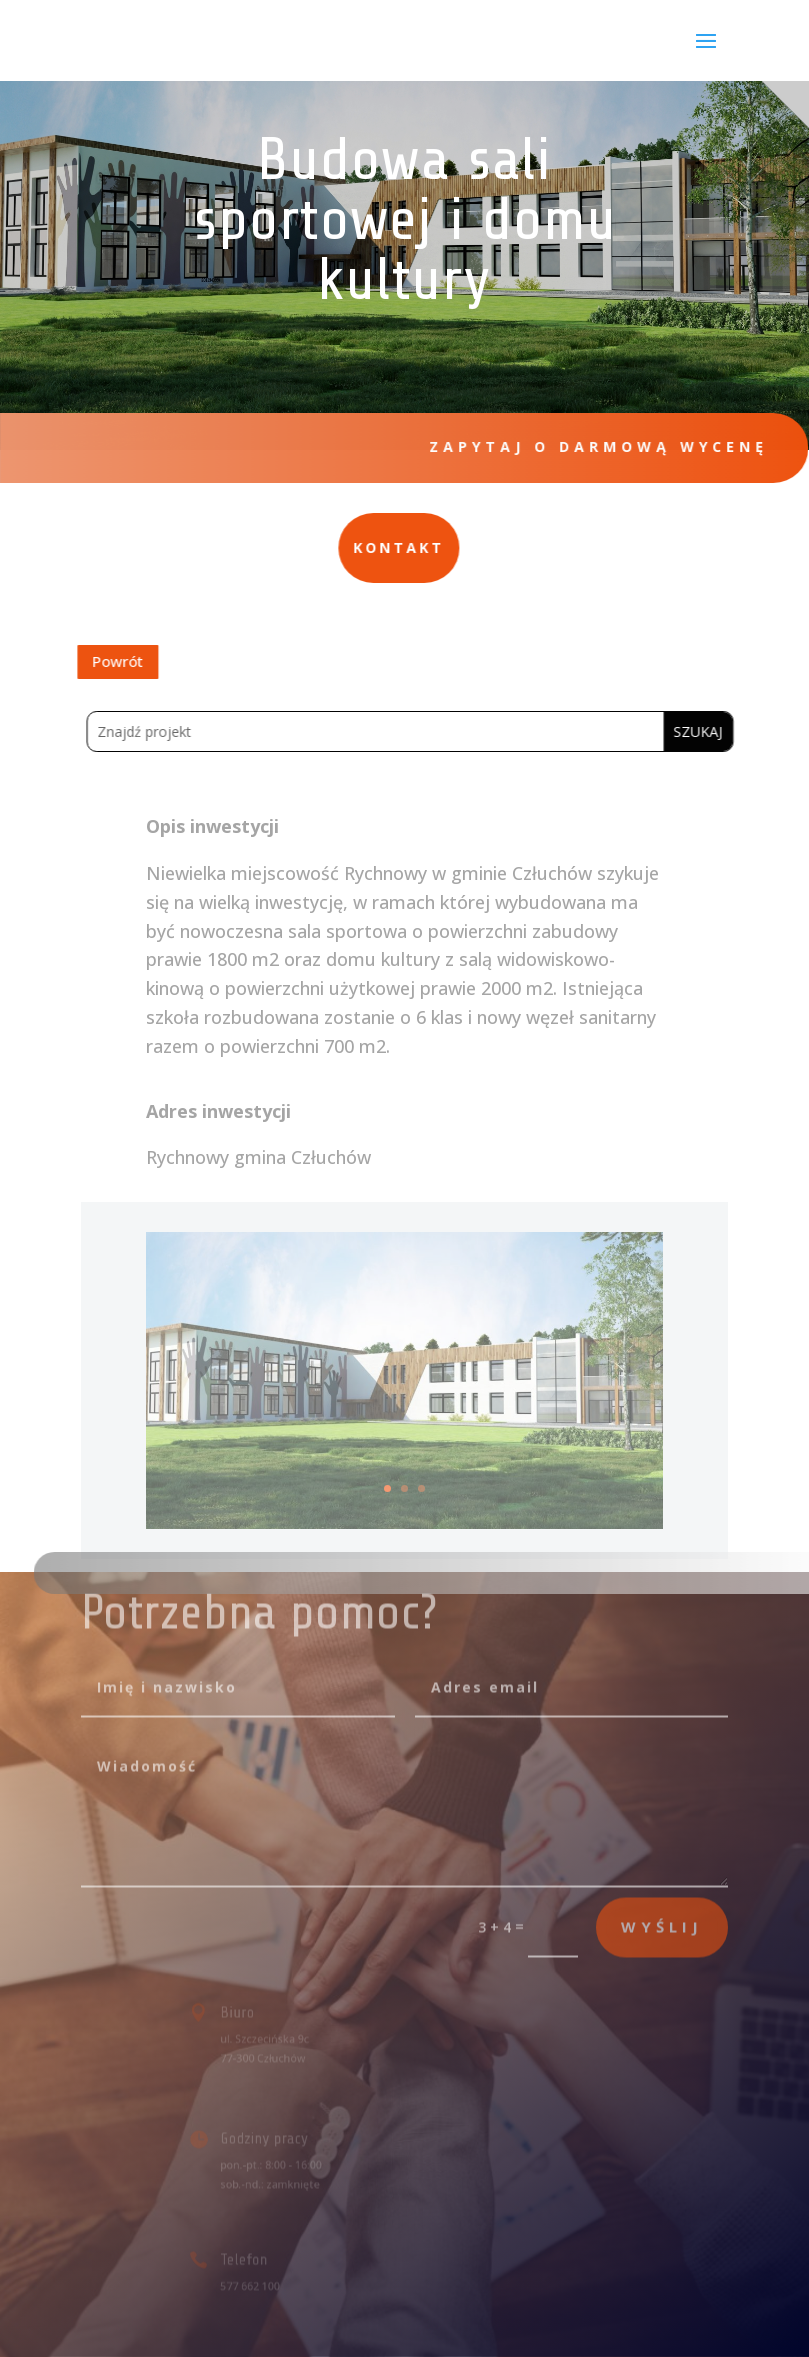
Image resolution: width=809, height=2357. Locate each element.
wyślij (662, 1907)
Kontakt (254, 547)
